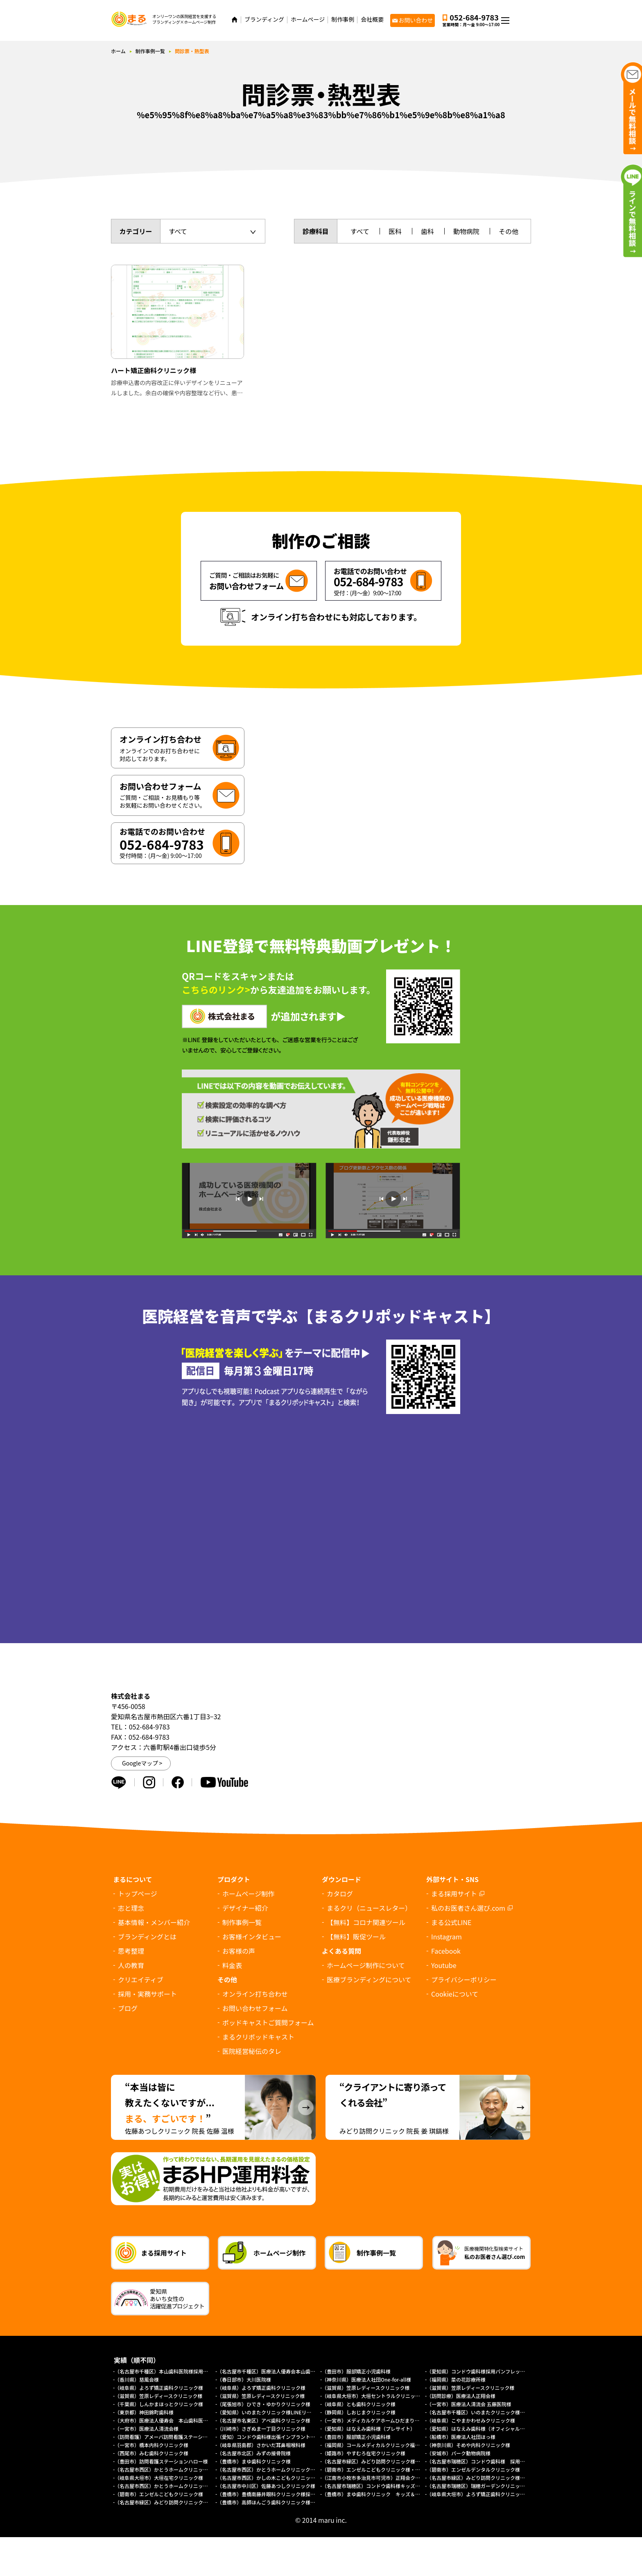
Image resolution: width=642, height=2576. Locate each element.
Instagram (446, 1936)
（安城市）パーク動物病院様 (459, 2453)
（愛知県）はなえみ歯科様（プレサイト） (368, 2428)
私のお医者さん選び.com (468, 1908)
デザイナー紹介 (245, 1908)
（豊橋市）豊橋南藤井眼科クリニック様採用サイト (273, 2493)
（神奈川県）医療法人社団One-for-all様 (366, 2379)
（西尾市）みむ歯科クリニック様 (151, 2453)
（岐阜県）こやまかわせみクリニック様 (471, 2420)
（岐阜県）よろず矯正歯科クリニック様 (159, 2387)
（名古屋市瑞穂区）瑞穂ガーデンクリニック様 (478, 2485)
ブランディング (264, 19)
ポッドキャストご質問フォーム (268, 2022)
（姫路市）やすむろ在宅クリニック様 (363, 2453)
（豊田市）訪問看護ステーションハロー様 (161, 2461)
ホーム (118, 50)
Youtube (444, 1965)
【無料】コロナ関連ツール (366, 1922)
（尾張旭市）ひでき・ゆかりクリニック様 (263, 2403)
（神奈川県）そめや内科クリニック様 (468, 2444)
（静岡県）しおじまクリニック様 (359, 2412)
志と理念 (131, 1908)
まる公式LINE (451, 1922)
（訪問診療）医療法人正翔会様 (461, 2395)
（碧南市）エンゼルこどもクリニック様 (159, 2493)
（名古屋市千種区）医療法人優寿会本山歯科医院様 (273, 2371)
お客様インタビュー (251, 1936)
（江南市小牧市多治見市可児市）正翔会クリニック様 (381, 2477)
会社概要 (372, 19)
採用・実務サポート (147, 1994)
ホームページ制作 (248, 1893)
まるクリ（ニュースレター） (369, 1908)
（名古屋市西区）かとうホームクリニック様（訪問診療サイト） (288, 2469)
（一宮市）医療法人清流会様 (147, 2428)
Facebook (446, 1951)
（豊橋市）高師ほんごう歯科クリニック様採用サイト (276, 2502)
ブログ (128, 2008)
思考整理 (131, 1951)
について (454, 1994)
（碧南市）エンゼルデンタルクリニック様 (473, 2469)
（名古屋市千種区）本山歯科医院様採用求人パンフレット (178, 2371)
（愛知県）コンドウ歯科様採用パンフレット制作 (481, 2371)
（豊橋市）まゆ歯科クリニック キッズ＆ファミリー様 (383, 2493)
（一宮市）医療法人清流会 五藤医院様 (469, 2403)
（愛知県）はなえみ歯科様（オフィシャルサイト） (483, 2428)
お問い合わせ (415, 20)
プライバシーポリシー (464, 1979)
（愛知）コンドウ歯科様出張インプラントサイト (271, 2436)
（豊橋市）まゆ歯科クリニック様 (256, 2461)
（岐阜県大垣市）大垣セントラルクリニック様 (373, 2395)
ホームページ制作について (366, 1965)
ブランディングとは (147, 1936)
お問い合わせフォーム (255, 2008)
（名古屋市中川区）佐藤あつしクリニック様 (266, 2485)
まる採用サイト (454, 1893)
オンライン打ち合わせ (255, 1994)
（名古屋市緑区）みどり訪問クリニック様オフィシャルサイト (183, 2502)
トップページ (137, 1893)
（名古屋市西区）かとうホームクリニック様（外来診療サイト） (186, 2469)
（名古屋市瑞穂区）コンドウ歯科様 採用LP (476, 2461)
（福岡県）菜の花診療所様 (456, 2379)
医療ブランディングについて (369, 1979)
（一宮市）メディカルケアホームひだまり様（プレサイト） (388, 2420)
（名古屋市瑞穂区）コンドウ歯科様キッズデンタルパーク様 (388, 2485)
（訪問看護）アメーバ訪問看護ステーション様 (166, 2436)
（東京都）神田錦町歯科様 (144, 2412)
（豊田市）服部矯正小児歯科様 (356, 2371)
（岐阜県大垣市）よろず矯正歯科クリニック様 (478, 2493)
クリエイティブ (140, 1979)
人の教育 (131, 1965)
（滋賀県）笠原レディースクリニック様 (366, 2387)
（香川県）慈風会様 (137, 2379)
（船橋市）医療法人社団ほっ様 (461, 2436)
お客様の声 (238, 1951)
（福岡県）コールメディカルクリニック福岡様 (373, 2444)
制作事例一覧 (150, 50)
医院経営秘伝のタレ (251, 2051)
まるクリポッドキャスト (258, 2037)
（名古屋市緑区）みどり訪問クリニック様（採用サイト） (490, 2477)
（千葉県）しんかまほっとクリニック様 (159, 2403)
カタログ (340, 1893)
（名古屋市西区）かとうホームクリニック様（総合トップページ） (188, 2485)
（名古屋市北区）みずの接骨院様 (254, 2453)
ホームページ (308, 19)
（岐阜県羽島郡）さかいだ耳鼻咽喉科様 (261, 2444)
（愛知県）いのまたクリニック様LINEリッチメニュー (276, 2412)
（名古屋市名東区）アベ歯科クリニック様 (263, 2420)
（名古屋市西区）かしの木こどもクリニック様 (268, 2477)
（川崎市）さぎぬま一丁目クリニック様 (261, 2428)
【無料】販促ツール (356, 1936)
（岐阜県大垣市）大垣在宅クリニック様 (159, 2477)
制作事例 (342, 19)
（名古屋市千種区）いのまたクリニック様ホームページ (488, 2412)
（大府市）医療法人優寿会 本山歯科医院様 (164, 2420)
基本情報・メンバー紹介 (154, 1922)
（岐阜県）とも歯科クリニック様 (359, 2403)
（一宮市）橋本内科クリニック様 (151, 2444)
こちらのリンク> (216, 989)
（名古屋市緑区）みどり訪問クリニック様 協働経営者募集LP (391, 2461)
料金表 (232, 1965)
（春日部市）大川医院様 (244, 2379)
